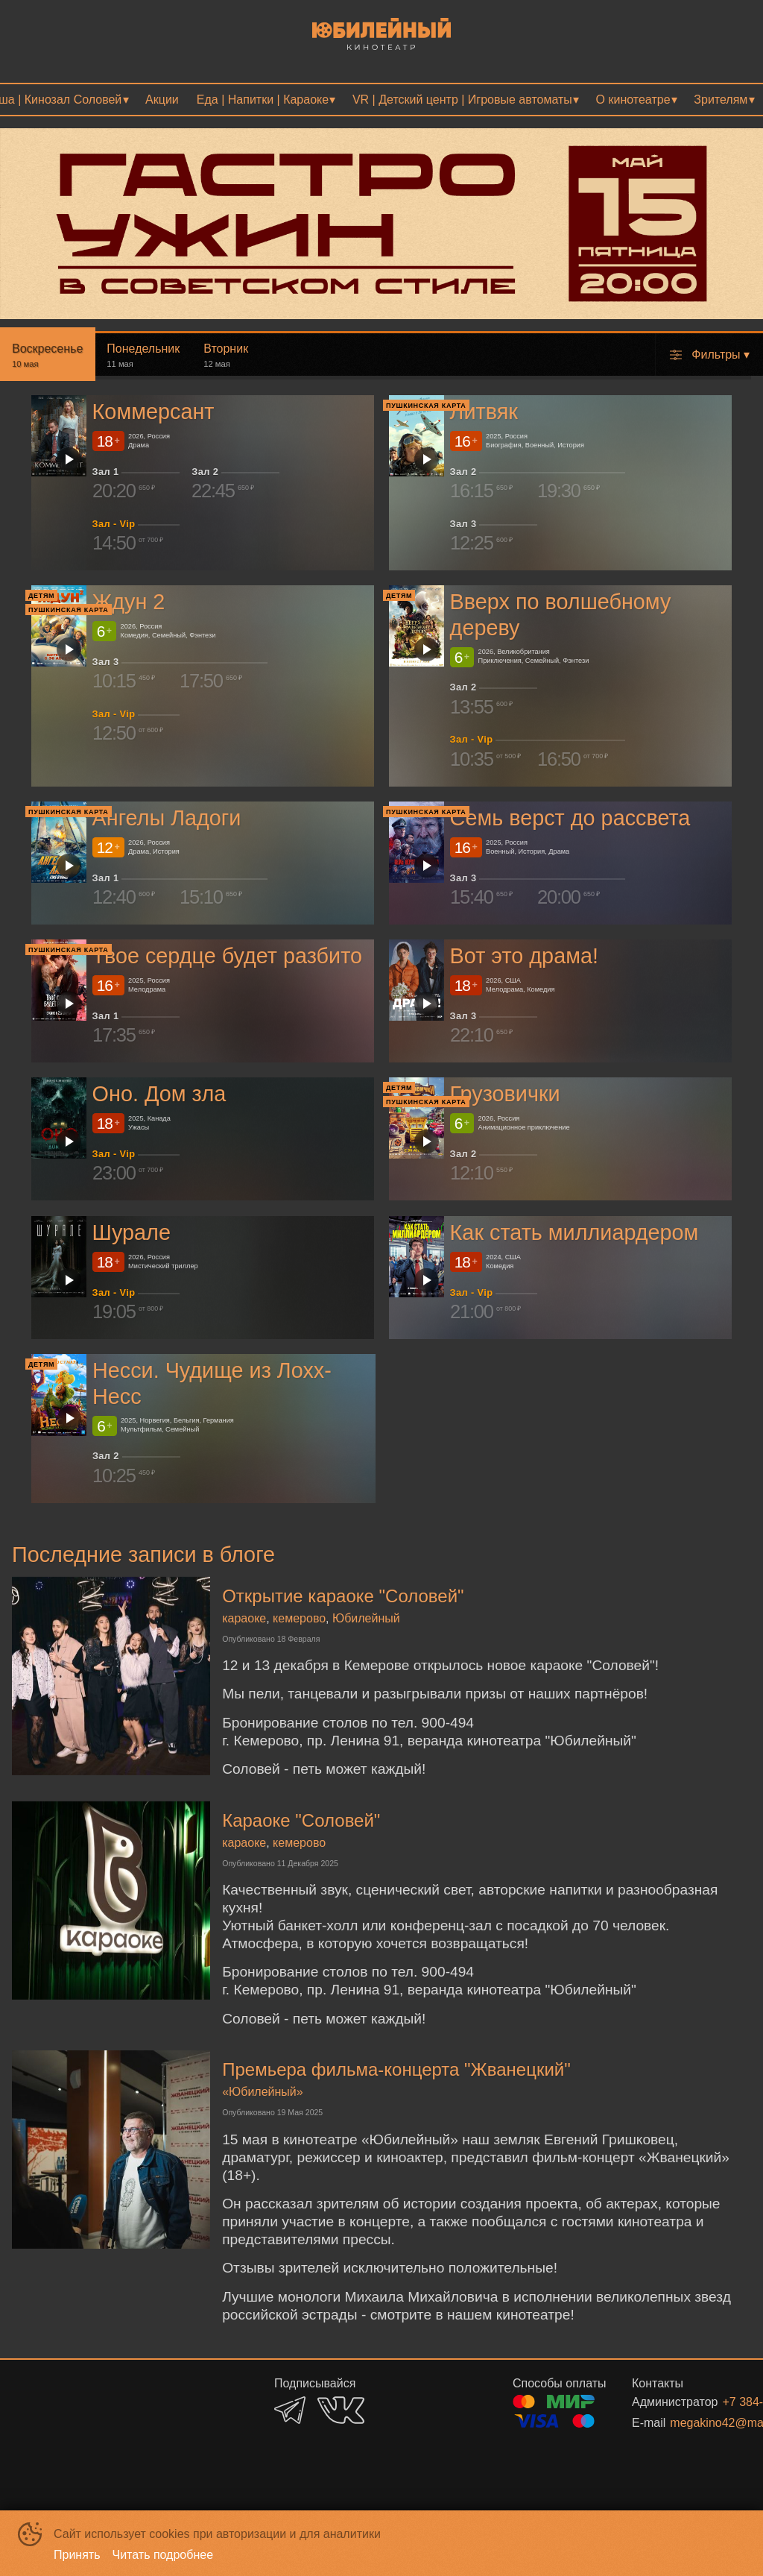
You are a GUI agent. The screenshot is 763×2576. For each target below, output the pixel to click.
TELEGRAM (289, 2410)
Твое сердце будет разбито (227, 956)
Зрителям (720, 99)
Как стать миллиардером (574, 1232)
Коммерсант (153, 412)
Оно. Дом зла (159, 1094)
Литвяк (484, 412)
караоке (244, 1618)
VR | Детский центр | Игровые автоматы (462, 99)
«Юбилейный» (262, 2091)
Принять (77, 2554)
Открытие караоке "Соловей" (342, 1596)
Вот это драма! (524, 956)
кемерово (299, 1618)
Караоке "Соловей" (301, 1820)
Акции (162, 99)
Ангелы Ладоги (166, 818)
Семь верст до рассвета (570, 818)
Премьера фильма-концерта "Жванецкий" (396, 2069)
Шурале (131, 1232)
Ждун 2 (128, 602)
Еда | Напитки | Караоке (263, 99)
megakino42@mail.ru (692, 2422)
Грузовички (505, 1094)
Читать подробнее (163, 2554)
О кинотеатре (633, 99)
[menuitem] (162, 99)
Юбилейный (366, 1618)
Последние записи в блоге (143, 1554)
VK (340, 2410)
